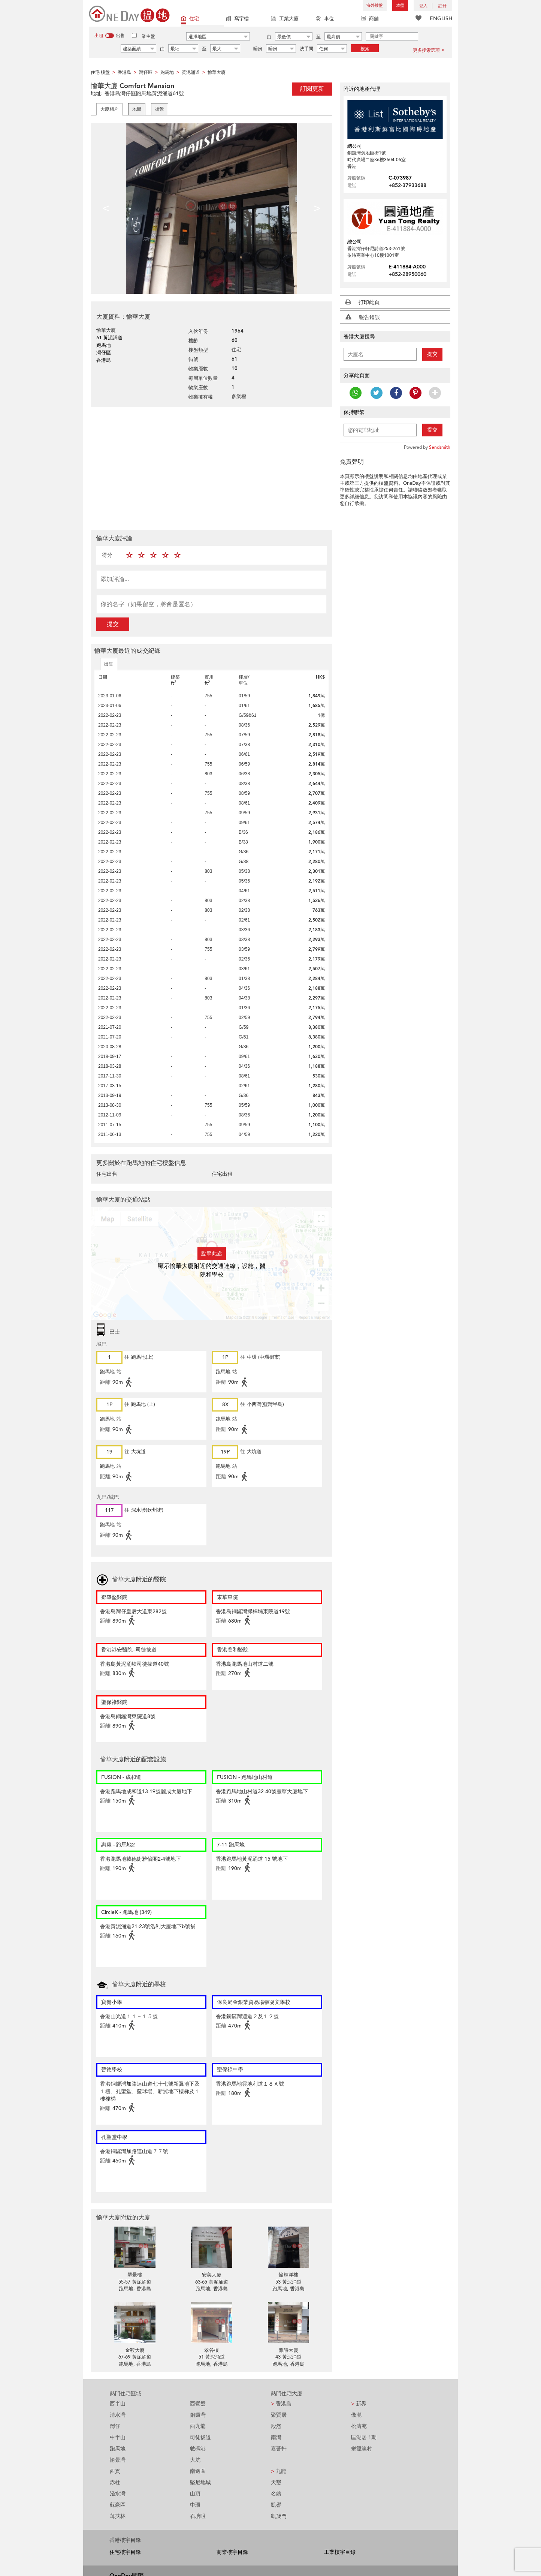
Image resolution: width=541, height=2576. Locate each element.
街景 (159, 109)
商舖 (370, 19)
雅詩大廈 (288, 2350)
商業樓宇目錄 (232, 2552)
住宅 (190, 19)
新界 (358, 2403)
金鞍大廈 (135, 2350)
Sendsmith (439, 447)
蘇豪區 (118, 2505)
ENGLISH (441, 18)
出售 (108, 664)
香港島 (281, 2403)
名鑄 (276, 2493)
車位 (325, 19)
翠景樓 (134, 2275)
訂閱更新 (312, 89)
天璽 (276, 2482)
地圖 (136, 109)
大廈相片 (109, 109)
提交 (113, 624)
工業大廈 (285, 19)
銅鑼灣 (198, 2415)
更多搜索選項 (429, 50)
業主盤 (148, 36)
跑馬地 (118, 2448)
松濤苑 (359, 2426)
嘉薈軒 (279, 2448)
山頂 (195, 2493)
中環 (195, 2505)
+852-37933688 (407, 185)
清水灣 (118, 2415)
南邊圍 (198, 2471)
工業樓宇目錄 (340, 2552)
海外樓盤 (374, 5)
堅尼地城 (200, 2482)
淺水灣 (118, 2493)
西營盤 (198, 2403)
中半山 (118, 2437)
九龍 (278, 2471)
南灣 (276, 2437)
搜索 (364, 49)
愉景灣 (118, 2460)
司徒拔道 (200, 2437)
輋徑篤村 (361, 2448)
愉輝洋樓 (288, 2275)
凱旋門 (279, 2516)
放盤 (400, 5)
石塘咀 (198, 2516)
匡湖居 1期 (364, 2437)
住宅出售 (106, 1174)
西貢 (115, 2471)
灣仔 (115, 2426)
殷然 (276, 2426)
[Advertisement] (211, 467)
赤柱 (115, 2482)
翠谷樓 (211, 2350)
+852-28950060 (407, 274)
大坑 (195, 2460)
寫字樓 (237, 19)
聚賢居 (279, 2415)
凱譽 (276, 2505)
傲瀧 (356, 2415)
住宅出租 (222, 1174)
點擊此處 (211, 1253)
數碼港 (198, 2448)
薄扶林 (118, 2516)
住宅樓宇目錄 (125, 2552)
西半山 (118, 2403)
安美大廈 (211, 2275)
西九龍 (198, 2426)
